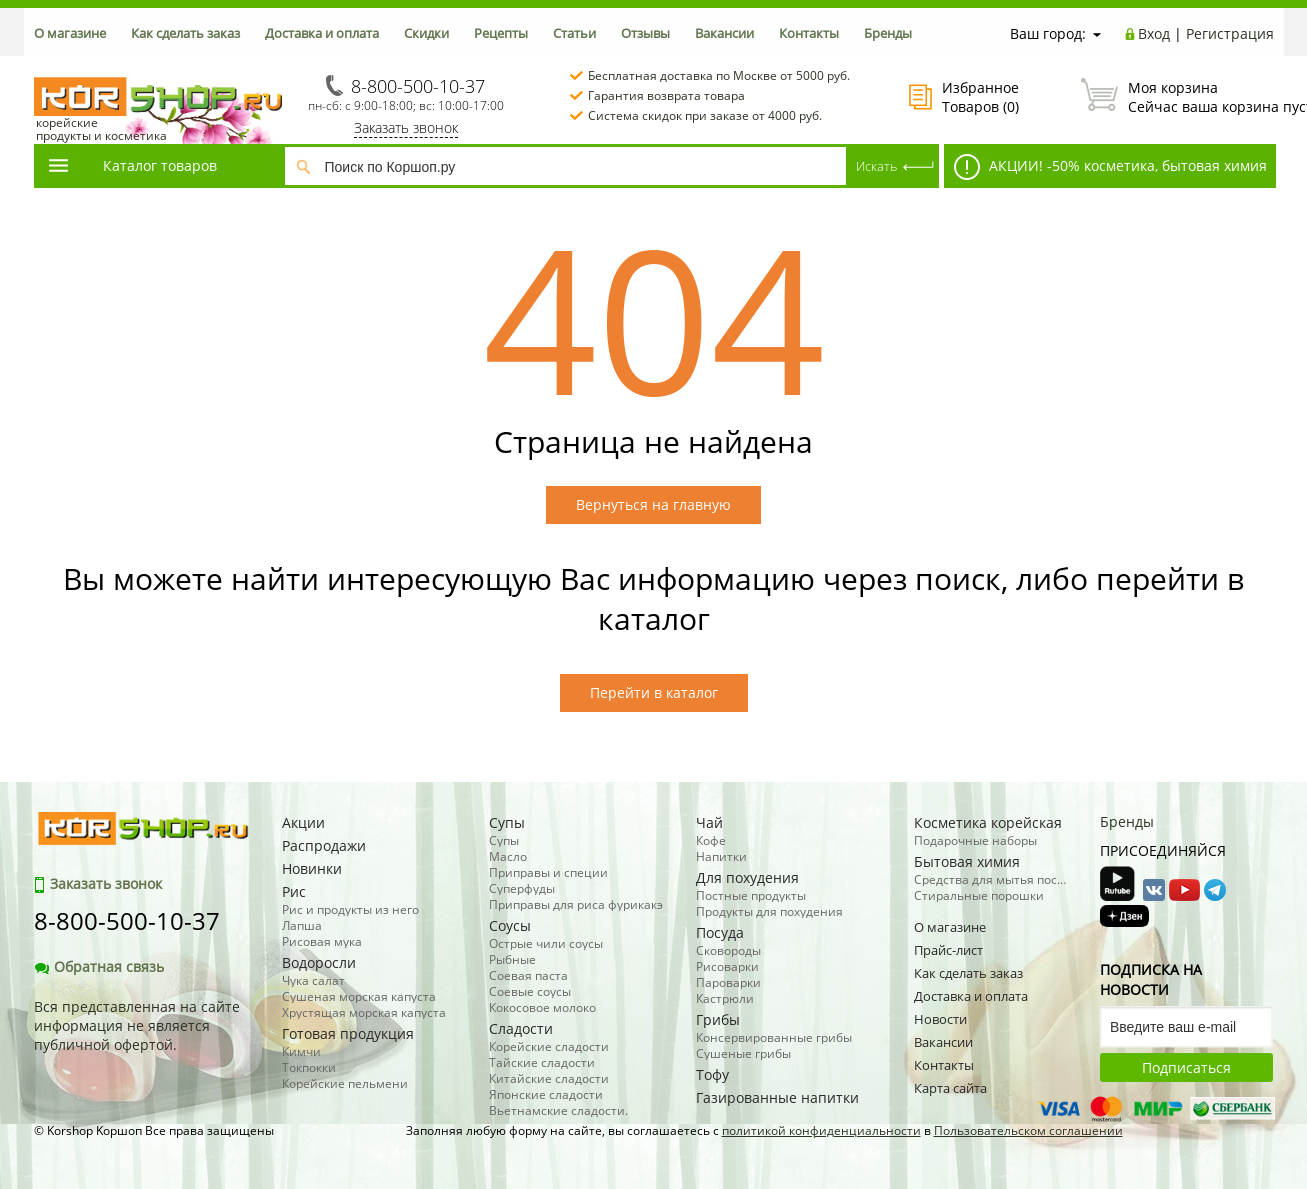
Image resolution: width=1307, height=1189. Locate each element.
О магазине (70, 33)
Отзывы (645, 33)
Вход (1154, 33)
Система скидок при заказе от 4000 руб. (705, 115)
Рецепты (501, 33)
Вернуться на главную (653, 504)
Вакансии (724, 33)
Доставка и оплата (322, 33)
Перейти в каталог (654, 692)
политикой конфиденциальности (821, 1130)
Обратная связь (99, 966)
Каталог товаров (132, 165)
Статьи (574, 33)
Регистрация (1230, 33)
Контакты (809, 33)
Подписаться (1186, 1067)
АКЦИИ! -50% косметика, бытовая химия (1110, 167)
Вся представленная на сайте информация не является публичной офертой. (137, 1025)
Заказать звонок (406, 127)
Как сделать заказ (185, 33)
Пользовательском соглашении (1028, 1130)
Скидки (426, 33)
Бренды (888, 33)
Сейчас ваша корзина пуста (1177, 97)
